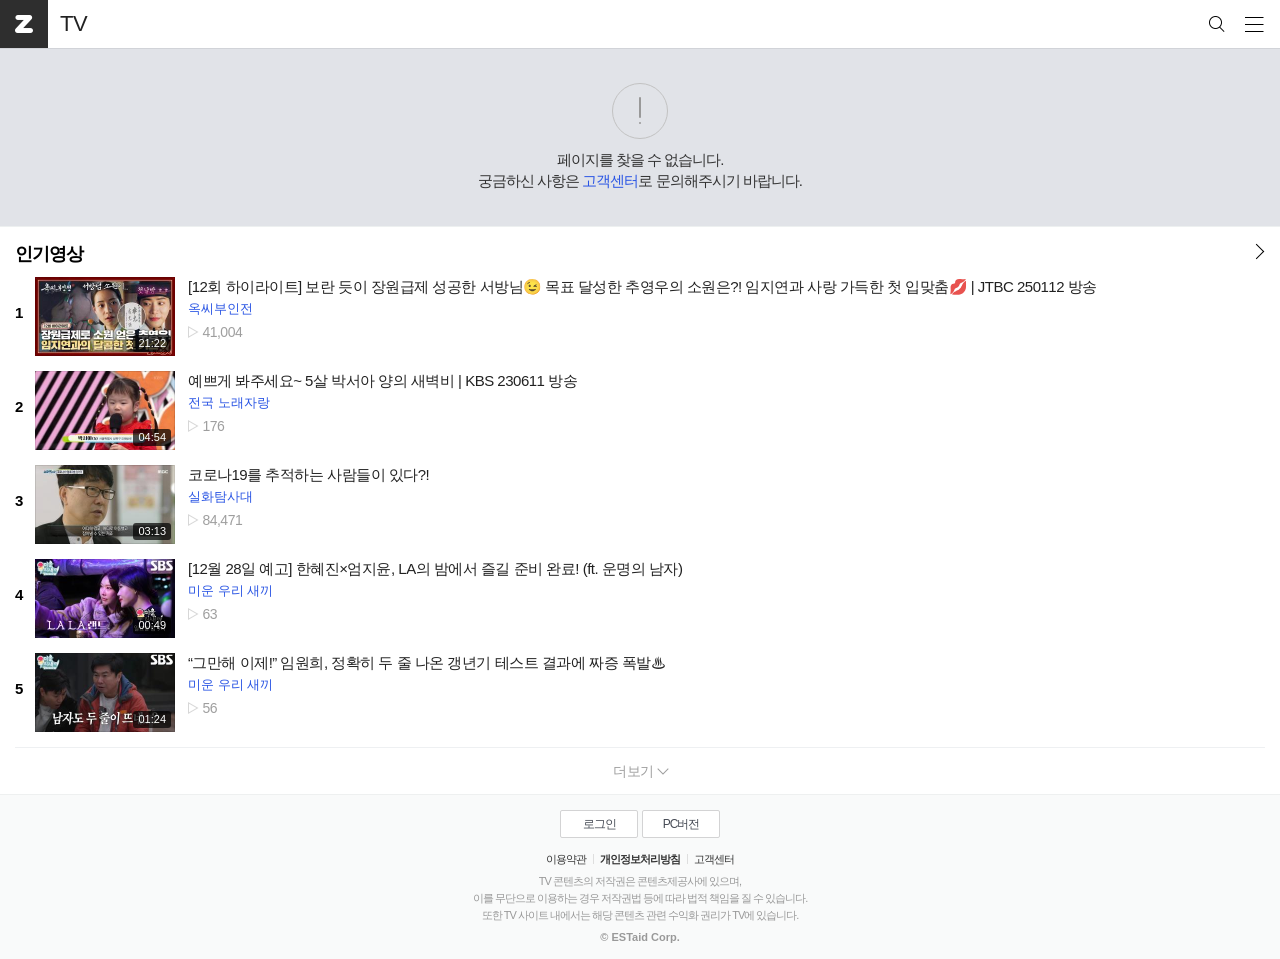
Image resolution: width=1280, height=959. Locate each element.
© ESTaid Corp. (639, 937)
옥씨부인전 (220, 308)
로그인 (599, 824)
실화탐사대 (220, 496)
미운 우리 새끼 (230, 590)
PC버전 (681, 824)
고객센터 (610, 180)
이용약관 (566, 859)
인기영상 (49, 254)
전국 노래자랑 (229, 402)
